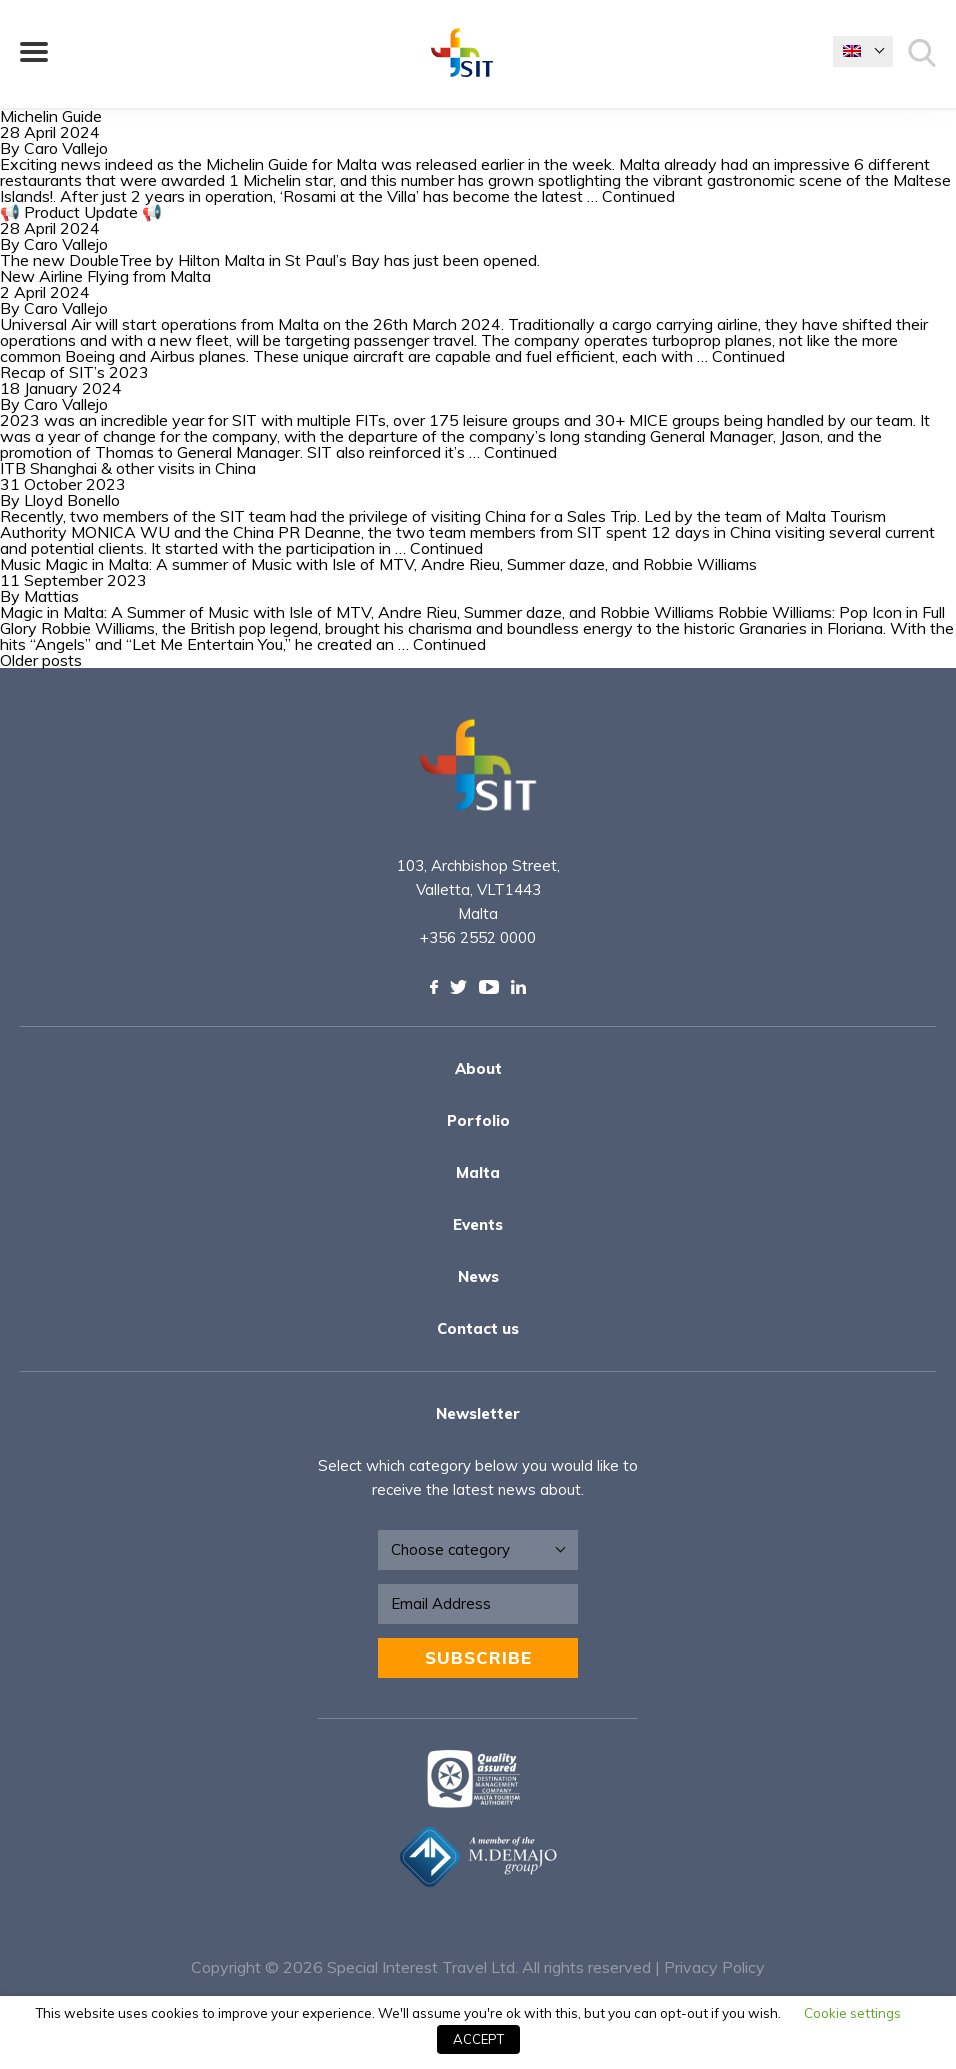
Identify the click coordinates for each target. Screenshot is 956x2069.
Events (478, 1224)
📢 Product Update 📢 (81, 212)
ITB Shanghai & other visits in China (128, 468)
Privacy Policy (714, 1967)
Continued (638, 196)
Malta (478, 1172)
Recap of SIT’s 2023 (74, 372)
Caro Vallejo (66, 148)
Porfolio (478, 1120)
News (478, 1276)
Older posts (41, 660)
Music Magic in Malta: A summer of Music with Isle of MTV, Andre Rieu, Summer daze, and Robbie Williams (378, 564)
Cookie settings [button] (852, 2013)
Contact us (478, 1328)
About (478, 1068)
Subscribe (478, 1657)
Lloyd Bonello (72, 500)
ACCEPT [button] (478, 2039)
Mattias (51, 596)
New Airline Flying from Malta (105, 276)
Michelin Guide (53, 116)
